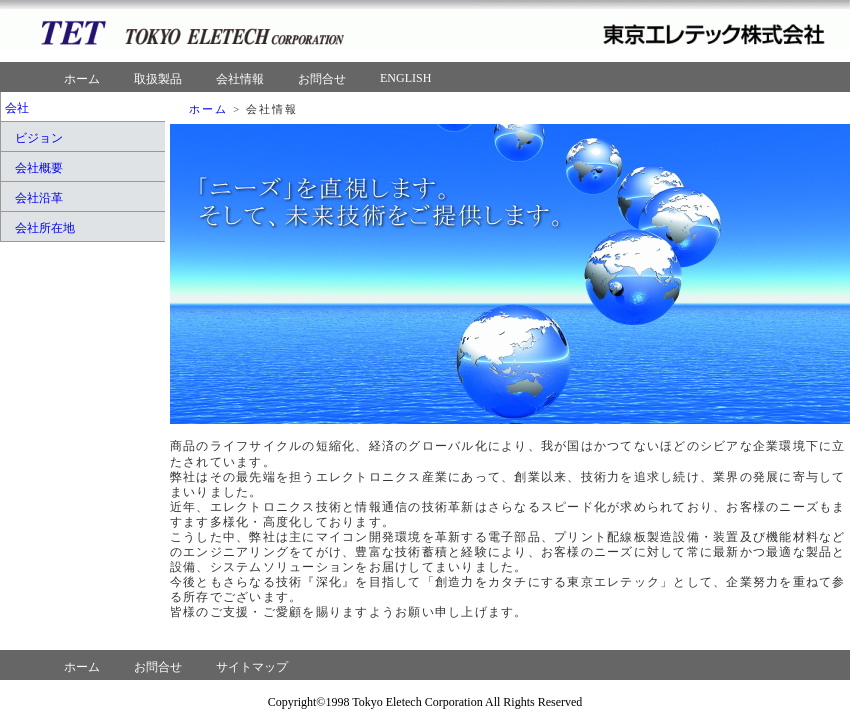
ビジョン (39, 138)
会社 (17, 108)
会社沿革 (39, 198)
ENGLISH (405, 78)
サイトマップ (252, 667)
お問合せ (322, 79)
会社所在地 (45, 228)
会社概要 (39, 168)
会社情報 (240, 79)
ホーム (82, 79)
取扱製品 (158, 79)
